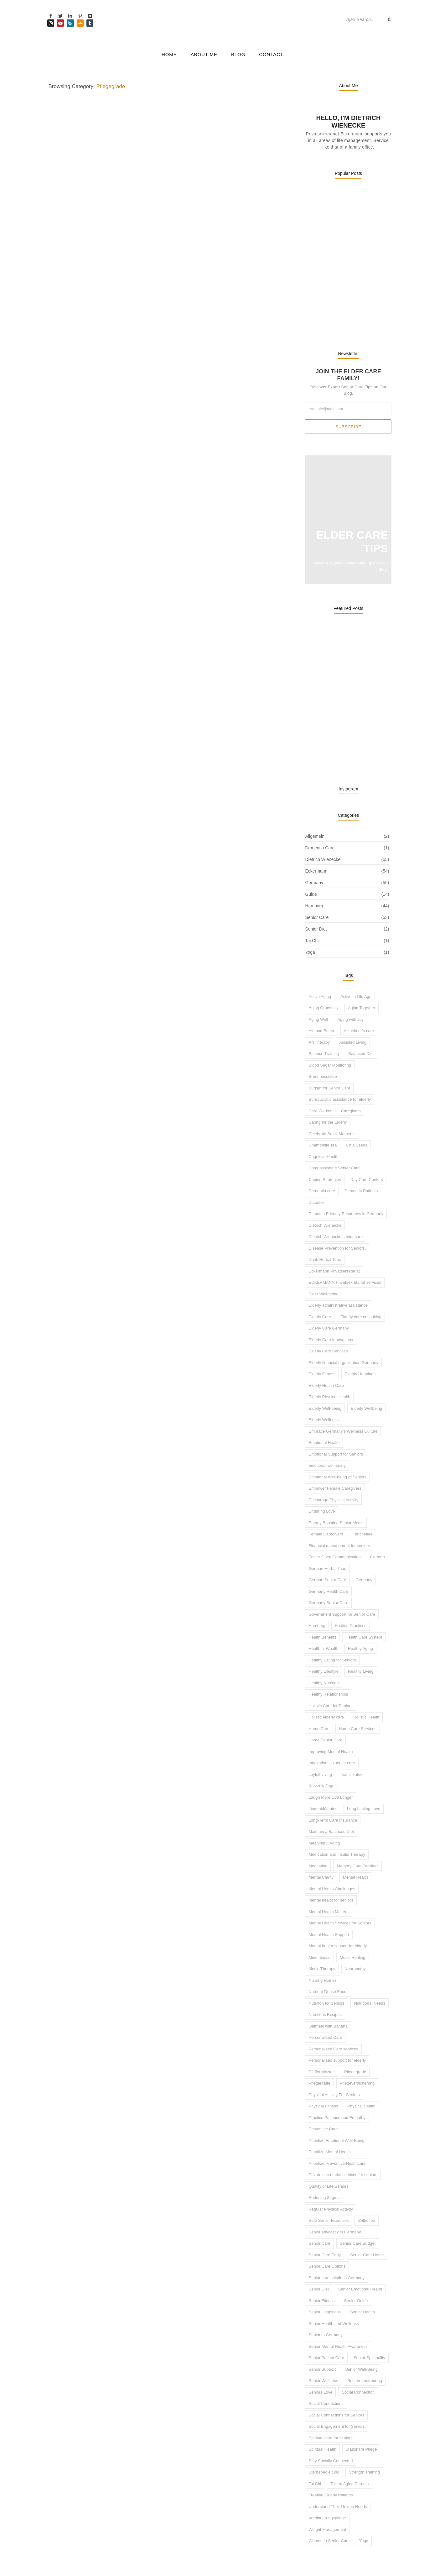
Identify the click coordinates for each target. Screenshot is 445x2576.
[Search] (363, 19)
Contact (271, 54)
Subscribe (348, 410)
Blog (238, 54)
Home (169, 54)
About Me (204, 54)
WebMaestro (105, 2562)
